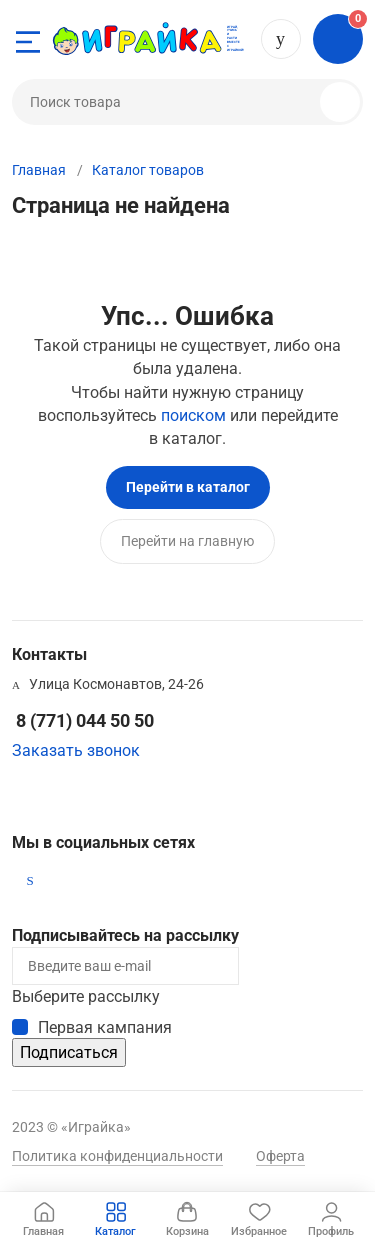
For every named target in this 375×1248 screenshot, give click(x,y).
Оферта (280, 1156)
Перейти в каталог (188, 487)
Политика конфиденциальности (117, 1156)
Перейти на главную (187, 541)
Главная (39, 170)
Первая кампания (105, 1027)
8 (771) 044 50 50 (281, 39)
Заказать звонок (76, 750)
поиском (193, 415)
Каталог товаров (148, 170)
